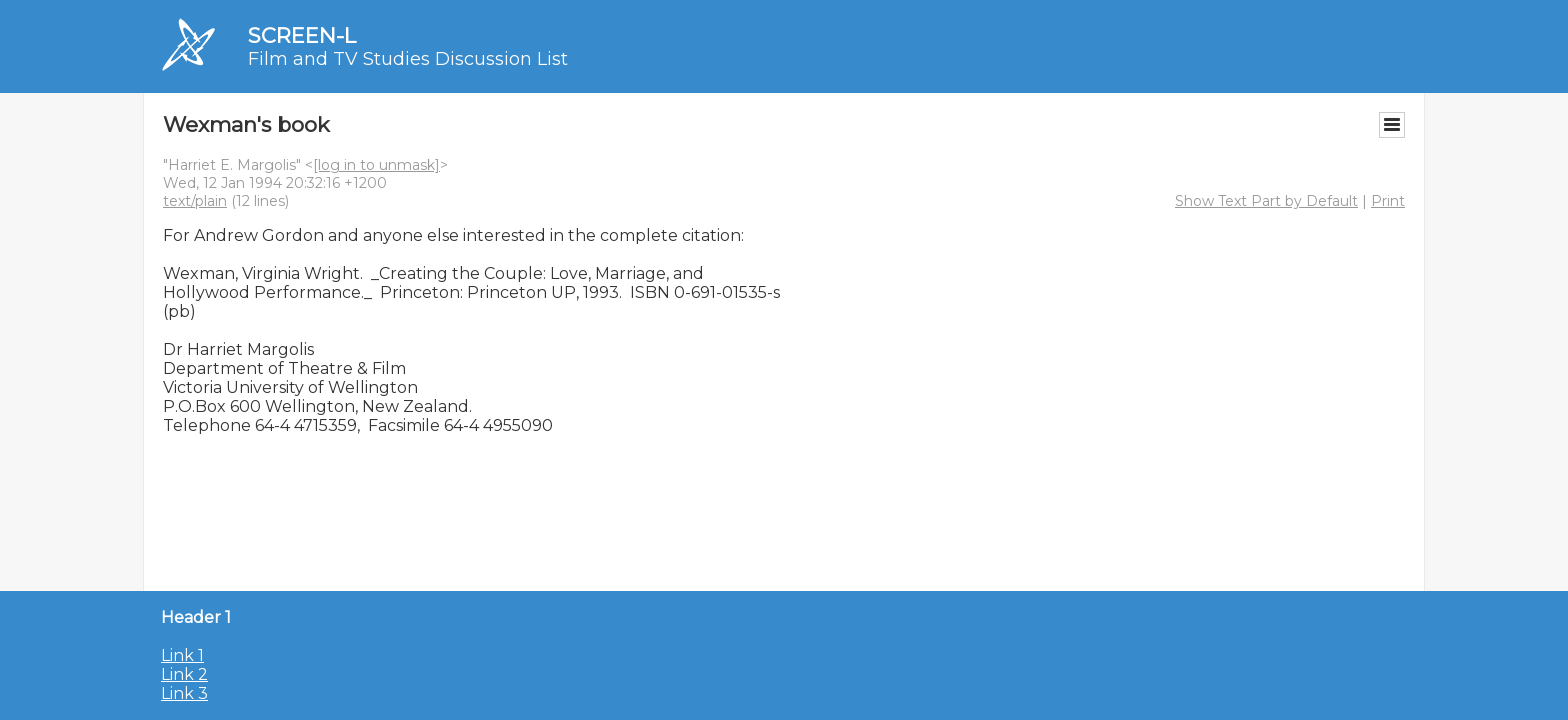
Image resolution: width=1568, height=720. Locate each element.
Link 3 (184, 693)
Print (1388, 201)
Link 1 (182, 655)
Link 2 (184, 674)
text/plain (195, 201)
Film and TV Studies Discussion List (408, 59)
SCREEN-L (302, 35)
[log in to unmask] (376, 165)
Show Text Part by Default (1266, 201)
